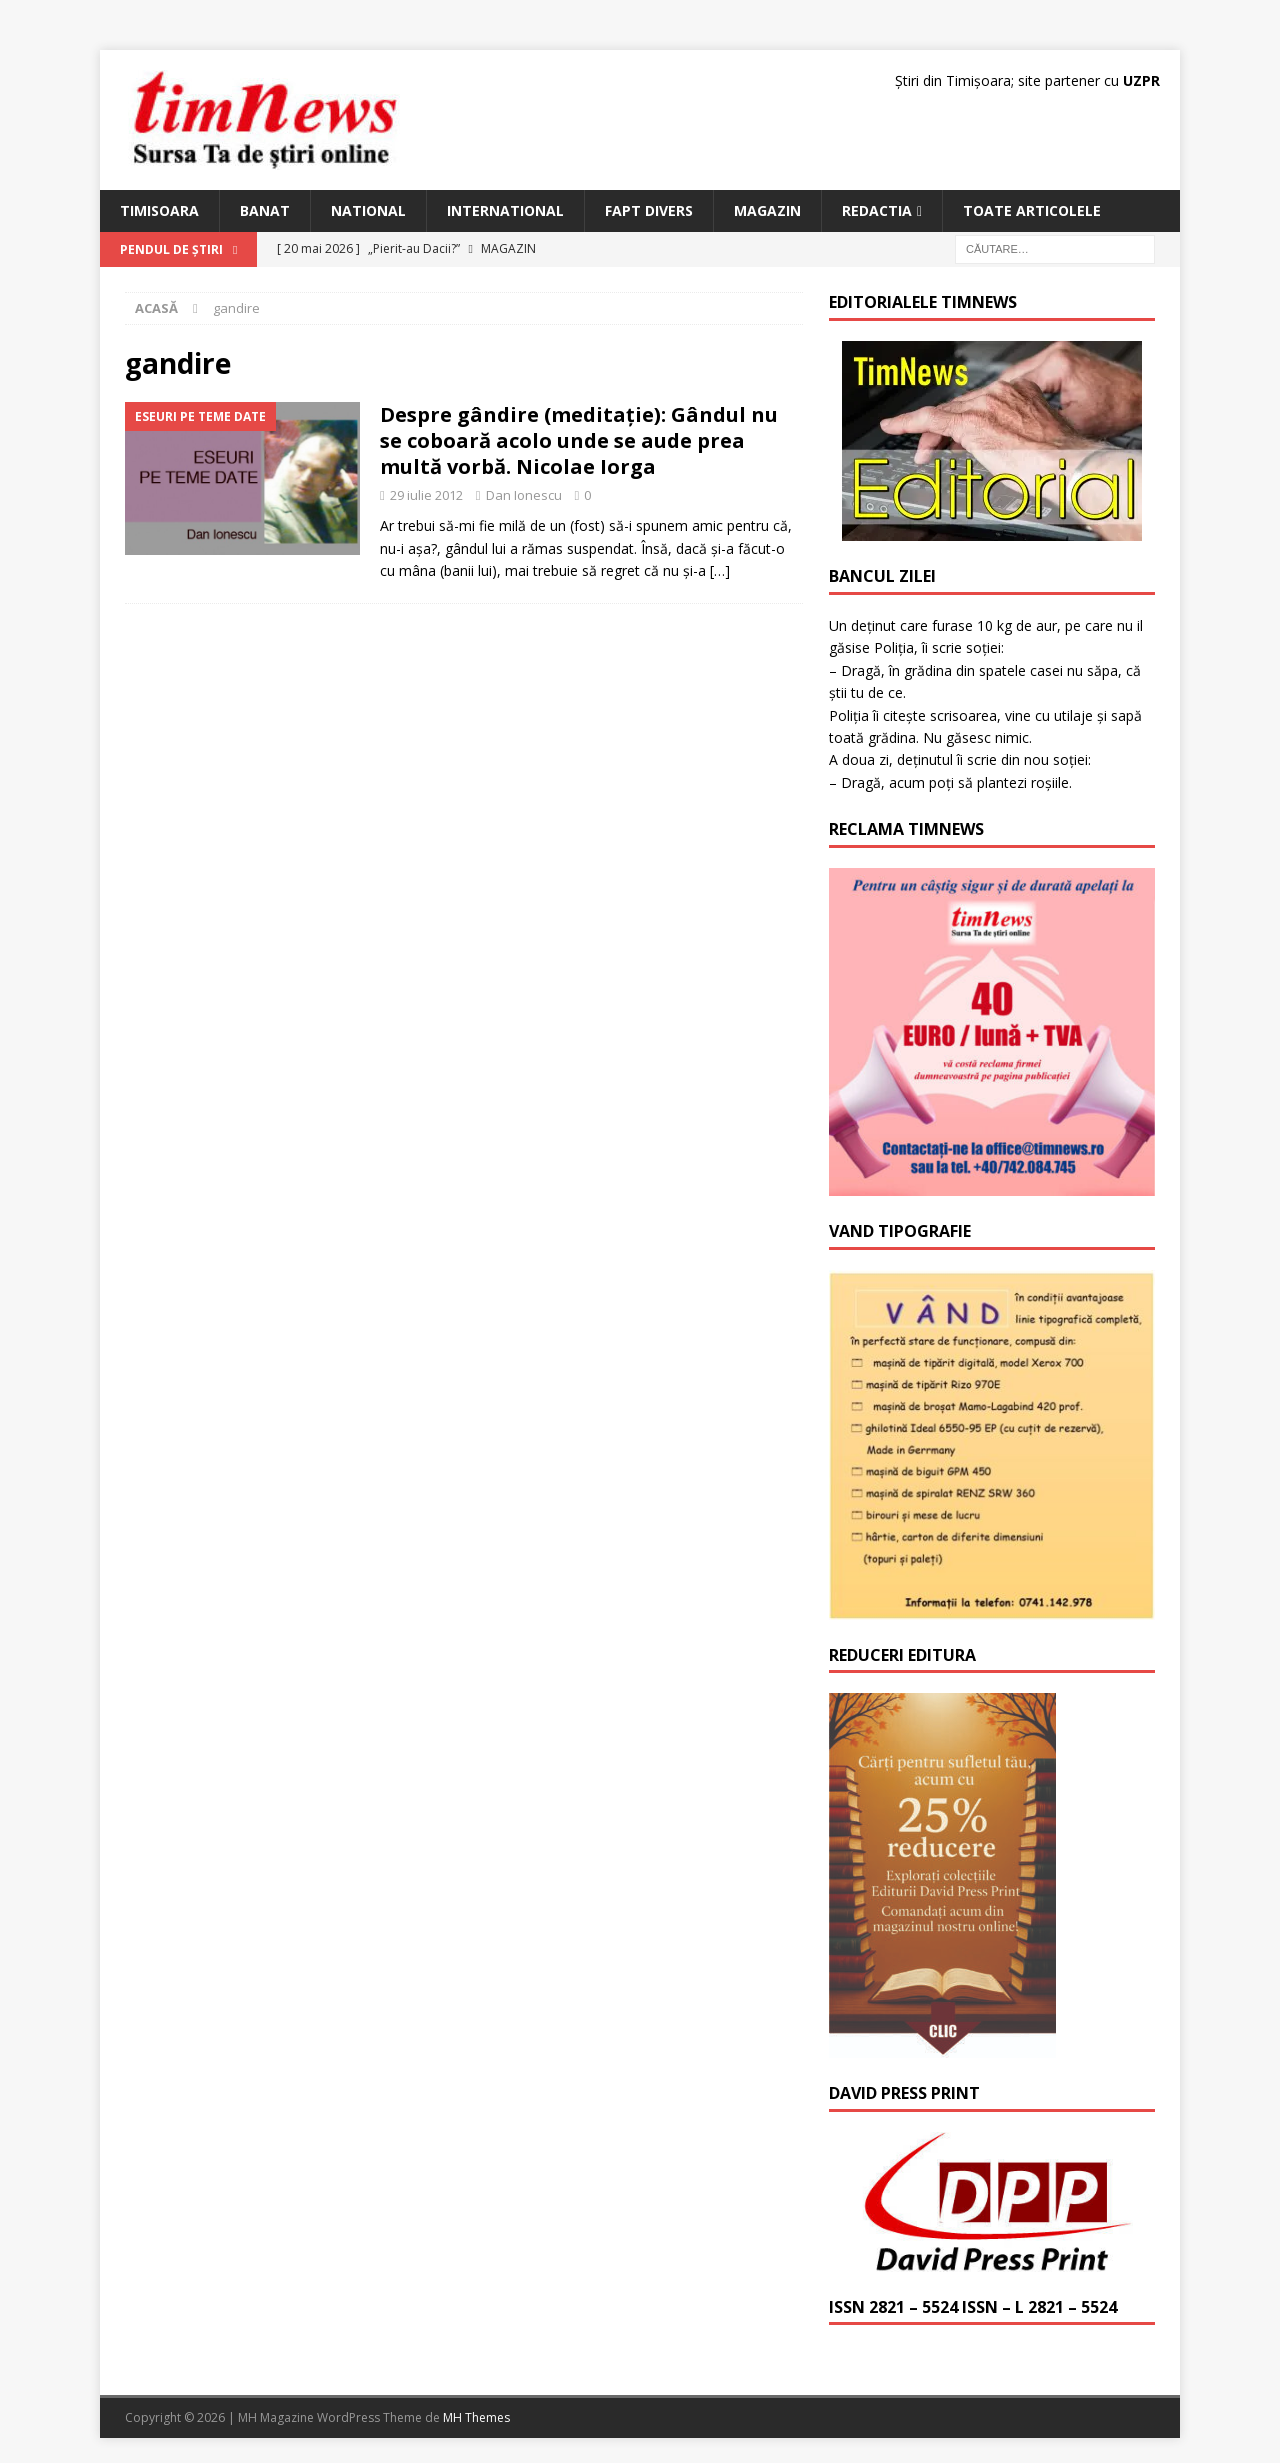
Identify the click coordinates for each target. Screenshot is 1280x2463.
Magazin (767, 210)
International (505, 210)
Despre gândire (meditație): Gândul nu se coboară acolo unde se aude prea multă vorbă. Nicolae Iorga (579, 440)
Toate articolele (1032, 210)
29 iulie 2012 (426, 495)
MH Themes (476, 2417)
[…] (720, 570)
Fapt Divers (649, 210)
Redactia (877, 210)
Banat (265, 210)
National (368, 210)
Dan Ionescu (524, 495)
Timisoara (159, 210)
